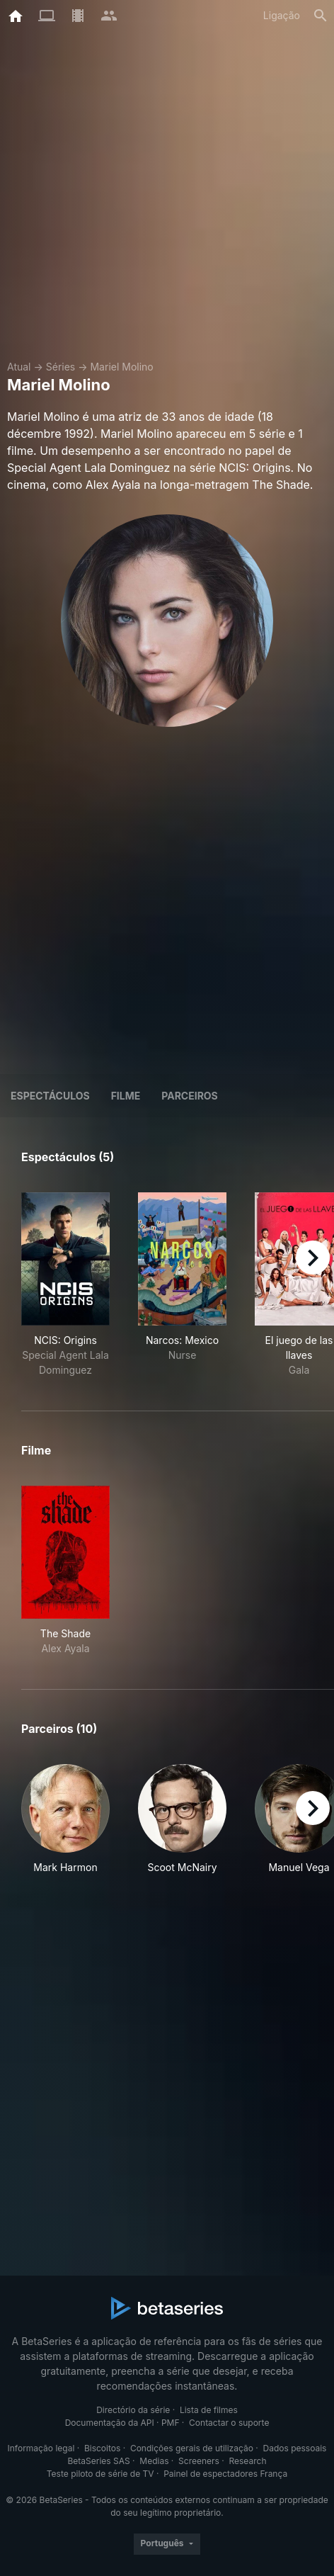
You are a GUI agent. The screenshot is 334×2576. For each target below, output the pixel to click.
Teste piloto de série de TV (100, 2473)
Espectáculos (50, 1096)
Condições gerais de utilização (191, 2448)
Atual (19, 367)
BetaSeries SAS (99, 2461)
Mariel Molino (121, 367)
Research (247, 2461)
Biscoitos (102, 2448)
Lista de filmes (209, 2410)
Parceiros (189, 1096)
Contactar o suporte (229, 2422)
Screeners (198, 2461)
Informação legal (41, 2448)
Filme (126, 1096)
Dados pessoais (295, 2448)
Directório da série (133, 2410)
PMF (170, 2422)
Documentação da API (109, 2422)
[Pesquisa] (320, 15)
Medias (153, 2461)
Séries (61, 367)
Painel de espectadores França (225, 2473)
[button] (65, 1826)
